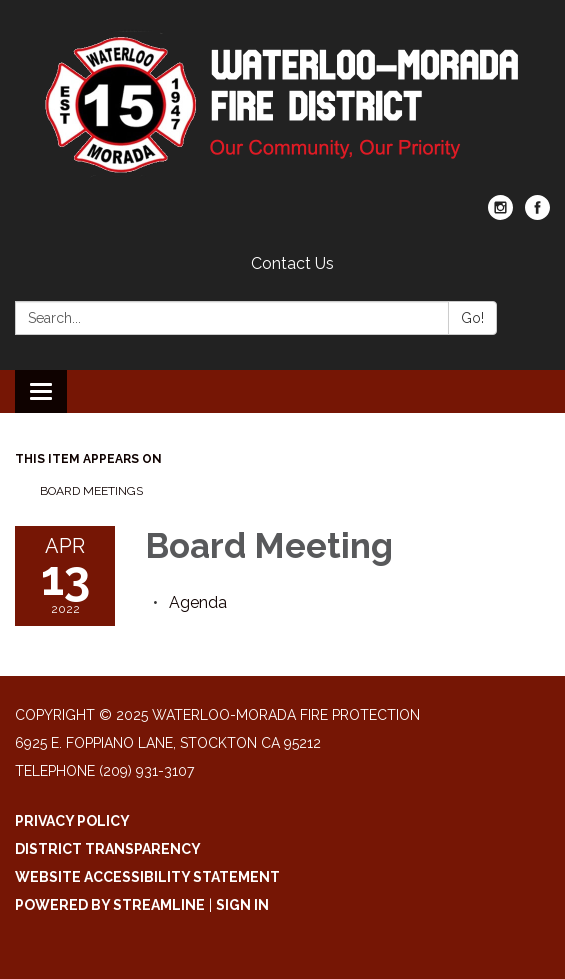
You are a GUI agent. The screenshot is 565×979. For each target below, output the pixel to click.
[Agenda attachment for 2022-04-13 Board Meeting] (198, 602)
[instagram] (500, 214)
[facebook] (537, 214)
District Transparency (108, 849)
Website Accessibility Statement (147, 877)
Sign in (242, 905)
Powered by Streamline (110, 905)
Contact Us (292, 263)
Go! (472, 318)
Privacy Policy (72, 821)
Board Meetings (91, 491)
